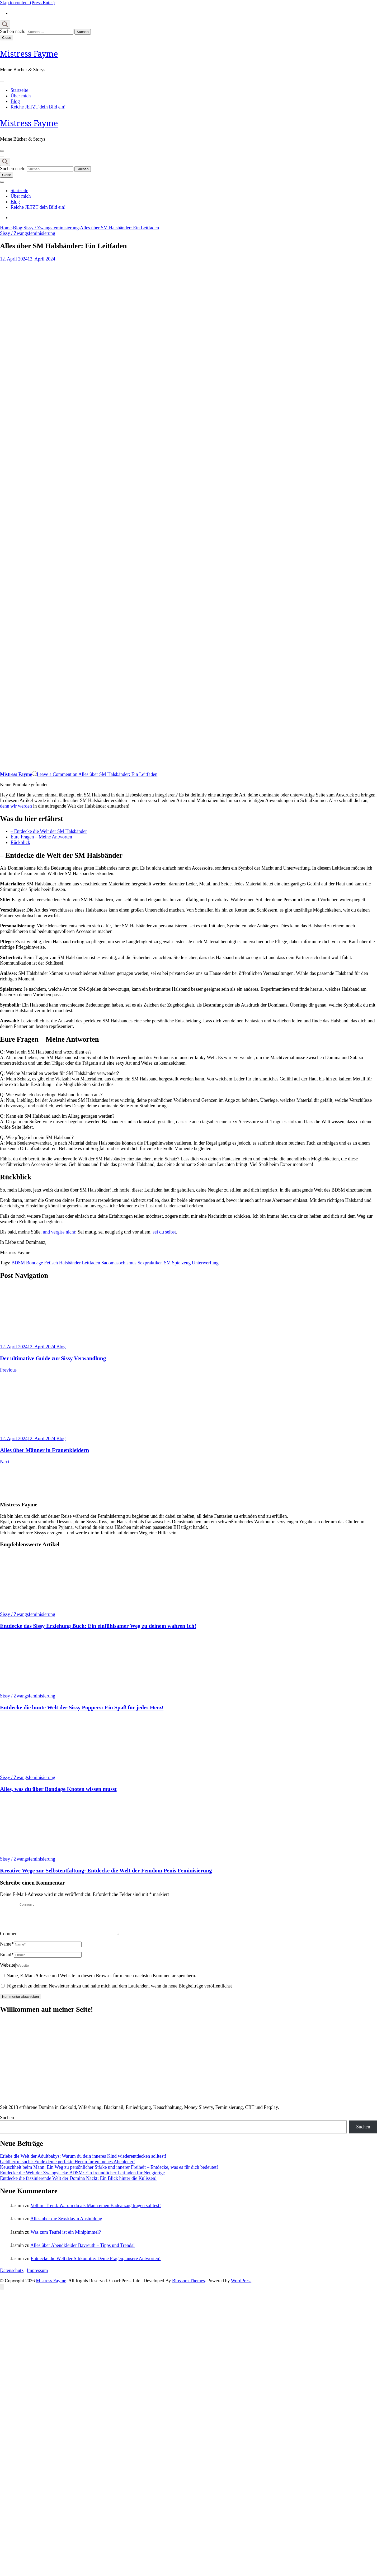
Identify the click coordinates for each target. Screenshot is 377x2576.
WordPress (241, 2287)
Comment (9, 1940)
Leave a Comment (97, 774)
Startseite (19, 90)
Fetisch (51, 1262)
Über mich (21, 95)
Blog (15, 101)
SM (167, 1262)
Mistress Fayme (29, 53)
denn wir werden (16, 806)
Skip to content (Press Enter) (27, 2)
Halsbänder (70, 1262)
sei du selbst (164, 1232)
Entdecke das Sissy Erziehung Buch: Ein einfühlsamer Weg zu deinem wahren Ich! (98, 1626)
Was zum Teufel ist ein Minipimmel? (66, 2238)
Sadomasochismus (118, 1262)
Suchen (7, 2124)
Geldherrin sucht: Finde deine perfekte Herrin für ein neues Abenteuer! (67, 2168)
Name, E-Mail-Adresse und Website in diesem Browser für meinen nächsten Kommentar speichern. (101, 1982)
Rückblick (20, 842)
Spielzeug (181, 1262)
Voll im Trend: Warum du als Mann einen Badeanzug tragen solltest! (96, 2211)
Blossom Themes (188, 2287)
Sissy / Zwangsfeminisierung (27, 233)
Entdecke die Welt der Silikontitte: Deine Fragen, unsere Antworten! (96, 2264)
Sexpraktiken (150, 1262)
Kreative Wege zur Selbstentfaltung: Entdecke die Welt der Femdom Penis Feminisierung (106, 1870)
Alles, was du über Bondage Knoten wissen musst (58, 1789)
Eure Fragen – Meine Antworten (41, 836)
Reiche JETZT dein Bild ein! (38, 107)
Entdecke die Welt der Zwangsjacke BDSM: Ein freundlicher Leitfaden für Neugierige (82, 2179)
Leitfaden (91, 1262)
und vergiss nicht (59, 1232)
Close (6, 38)
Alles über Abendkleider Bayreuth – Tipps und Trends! (82, 2251)
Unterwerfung (205, 1262)
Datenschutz (11, 2276)
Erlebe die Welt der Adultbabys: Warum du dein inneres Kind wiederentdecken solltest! (83, 2162)
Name (7, 1950)
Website (7, 1971)
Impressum (37, 2276)
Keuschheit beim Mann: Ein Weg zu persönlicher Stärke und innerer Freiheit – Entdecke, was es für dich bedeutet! (109, 2173)
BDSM (18, 1262)
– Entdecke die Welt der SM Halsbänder (49, 831)
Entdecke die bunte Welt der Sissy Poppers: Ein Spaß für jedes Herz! (81, 1707)
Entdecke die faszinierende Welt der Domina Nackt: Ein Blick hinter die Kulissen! (78, 2184)
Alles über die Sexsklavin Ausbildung (66, 2225)
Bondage (34, 1262)
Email (7, 1960)
